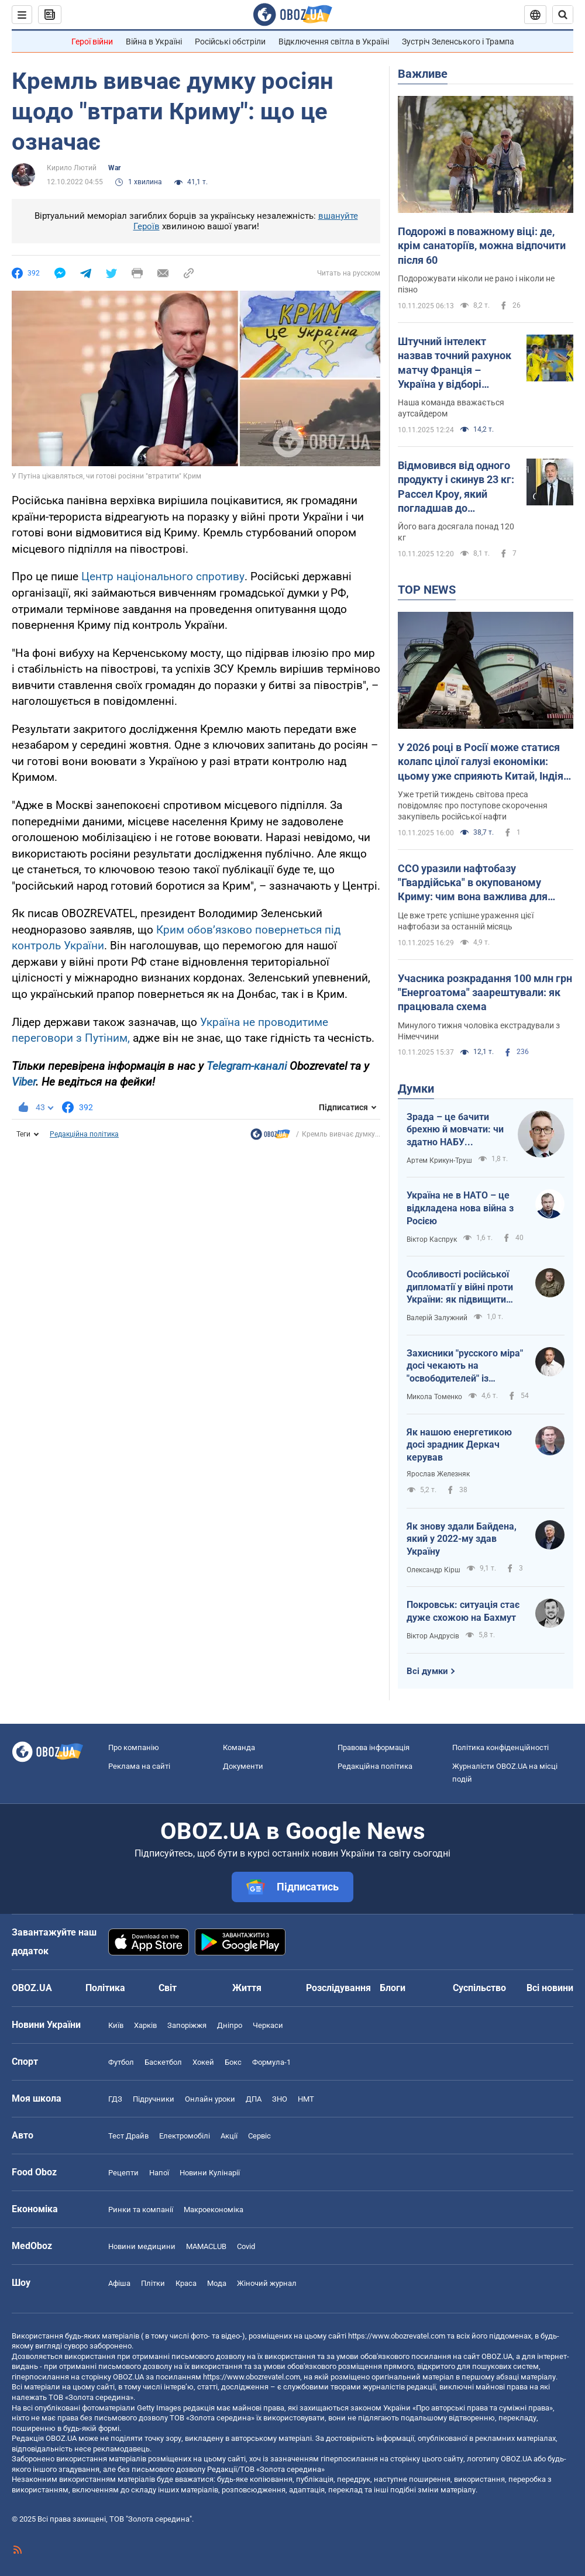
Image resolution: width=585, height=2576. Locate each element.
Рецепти (123, 2172)
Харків (145, 2025)
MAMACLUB (206, 2246)
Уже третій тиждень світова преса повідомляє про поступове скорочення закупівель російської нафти (473, 805)
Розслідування (338, 1987)
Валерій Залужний (437, 1318)
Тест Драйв (128, 2135)
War (114, 168)
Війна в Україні (154, 41)
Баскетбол (163, 2062)
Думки (416, 1089)
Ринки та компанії (140, 2209)
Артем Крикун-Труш (439, 1160)
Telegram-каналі (247, 1066)
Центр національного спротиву (163, 576)
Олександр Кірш (433, 1570)
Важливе (423, 74)
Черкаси (268, 2025)
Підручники (153, 2099)
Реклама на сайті (139, 1766)
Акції (229, 2135)
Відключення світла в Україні (333, 41)
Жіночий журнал (267, 2283)
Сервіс (259, 2135)
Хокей (203, 2062)
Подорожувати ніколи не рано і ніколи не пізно (476, 284)
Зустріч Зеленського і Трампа (458, 41)
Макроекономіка (213, 2209)
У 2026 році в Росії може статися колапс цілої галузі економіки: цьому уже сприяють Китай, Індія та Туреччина (480, 762)
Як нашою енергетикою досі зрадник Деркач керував (459, 1445)
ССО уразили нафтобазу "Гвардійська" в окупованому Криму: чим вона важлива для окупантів (473, 883)
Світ (168, 1987)
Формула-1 (271, 2062)
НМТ (306, 2099)
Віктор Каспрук (432, 1239)
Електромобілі (184, 2135)
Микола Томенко (434, 1397)
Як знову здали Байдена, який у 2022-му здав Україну (462, 1539)
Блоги (392, 1987)
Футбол (121, 2062)
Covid (246, 2246)
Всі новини (549, 1987)
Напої (159, 2172)
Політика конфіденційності (500, 1747)
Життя (246, 1987)
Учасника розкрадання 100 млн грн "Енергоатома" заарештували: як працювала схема (485, 992)
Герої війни (92, 41)
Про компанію (133, 1747)
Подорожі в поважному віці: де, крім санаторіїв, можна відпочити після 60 (482, 245)
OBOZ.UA (496, 2356)
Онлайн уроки (210, 2099)
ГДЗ (115, 2099)
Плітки (153, 2283)
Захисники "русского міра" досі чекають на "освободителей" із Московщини (465, 1366)
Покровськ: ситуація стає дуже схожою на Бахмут (463, 1611)
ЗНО (279, 2099)
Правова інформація (374, 1747)
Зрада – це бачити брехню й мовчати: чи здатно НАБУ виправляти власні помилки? (455, 1130)
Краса (186, 2283)
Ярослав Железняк (438, 1474)
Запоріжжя (187, 2025)
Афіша (119, 2283)
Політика (105, 1987)
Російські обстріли (230, 41)
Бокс (233, 2062)
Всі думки (427, 1671)
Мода (216, 2283)
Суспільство (479, 1987)
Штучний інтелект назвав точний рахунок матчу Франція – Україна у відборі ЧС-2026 (454, 363)
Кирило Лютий (72, 168)
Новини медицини (142, 2246)
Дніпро (229, 2025)
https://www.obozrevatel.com (396, 2336)
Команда (239, 1747)
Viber (24, 1082)
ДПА (253, 2099)
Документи (243, 1766)
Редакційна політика (84, 1134)
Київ (115, 2025)
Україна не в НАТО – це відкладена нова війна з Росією (460, 1208)
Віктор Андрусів (433, 1636)
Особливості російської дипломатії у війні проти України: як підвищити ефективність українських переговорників (464, 1287)
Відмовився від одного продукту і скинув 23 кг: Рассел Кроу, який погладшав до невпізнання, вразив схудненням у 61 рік (456, 487)
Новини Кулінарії (210, 2172)
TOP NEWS (427, 590)
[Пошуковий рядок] (563, 14)
